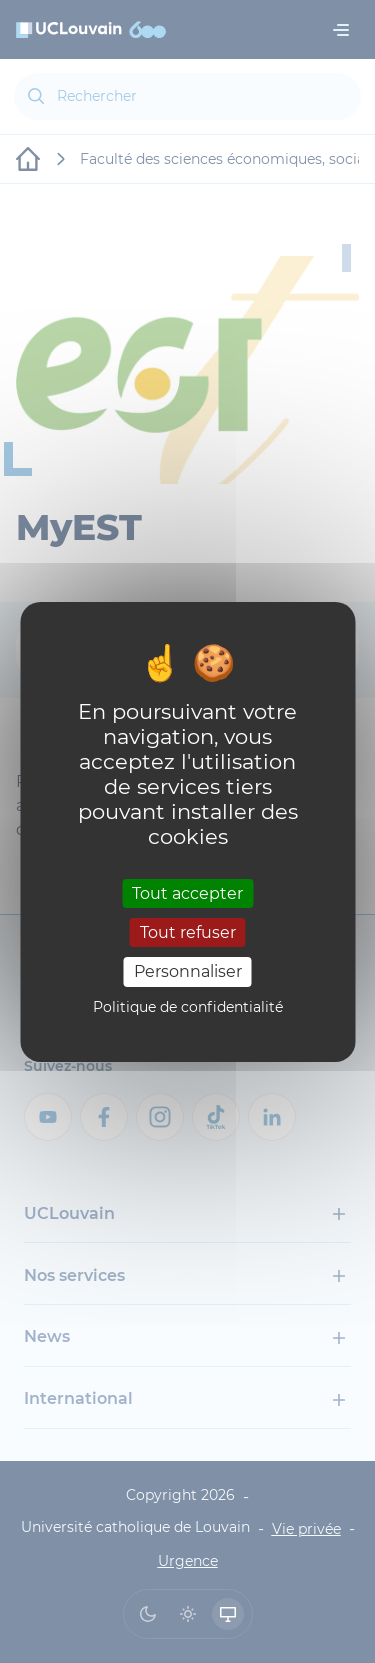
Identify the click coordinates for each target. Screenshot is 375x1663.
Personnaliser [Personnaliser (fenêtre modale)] (188, 971)
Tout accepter (187, 893)
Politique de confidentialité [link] (188, 1007)
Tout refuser (188, 932)
